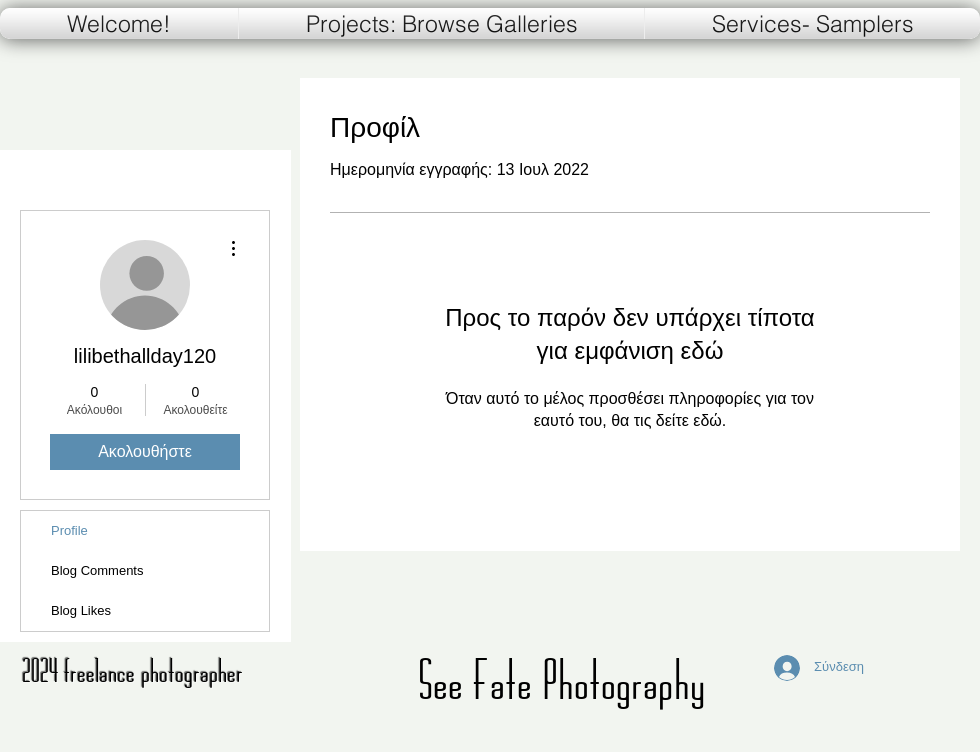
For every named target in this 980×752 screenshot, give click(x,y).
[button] (812, 23)
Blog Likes (81, 610)
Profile (69, 530)
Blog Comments (97, 570)
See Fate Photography (562, 680)
